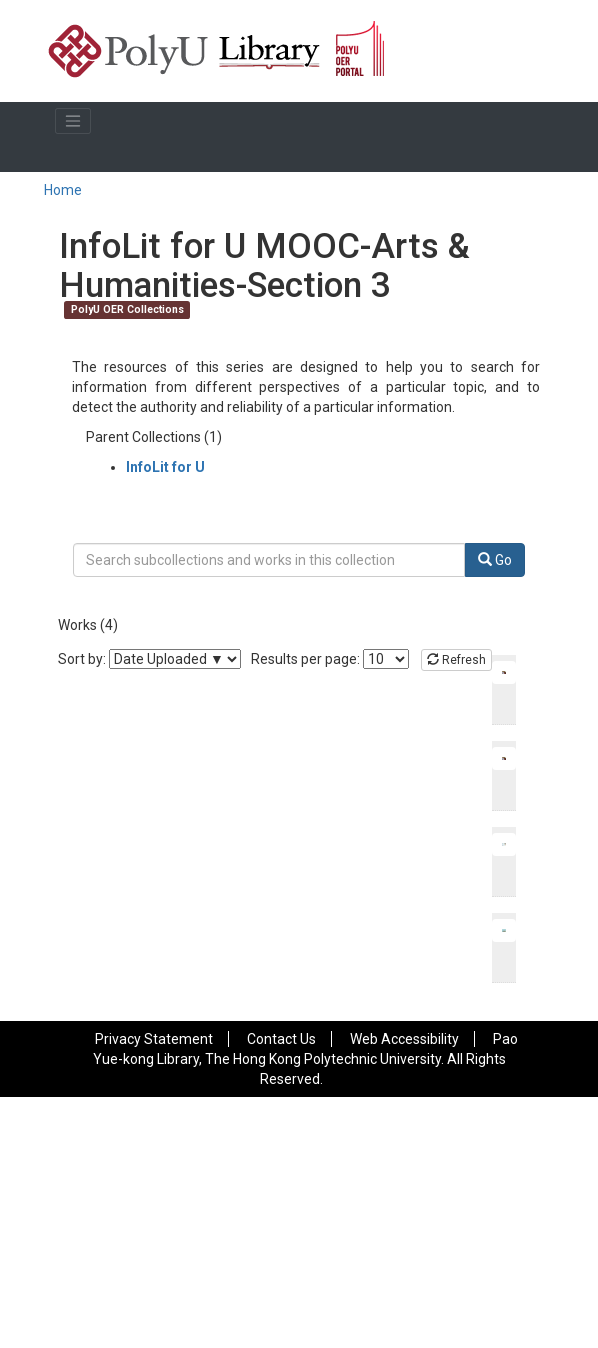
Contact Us (281, 1039)
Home (63, 190)
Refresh (456, 660)
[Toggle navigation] (73, 121)
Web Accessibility (404, 1039)
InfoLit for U (165, 467)
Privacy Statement (154, 1039)
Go (495, 560)
